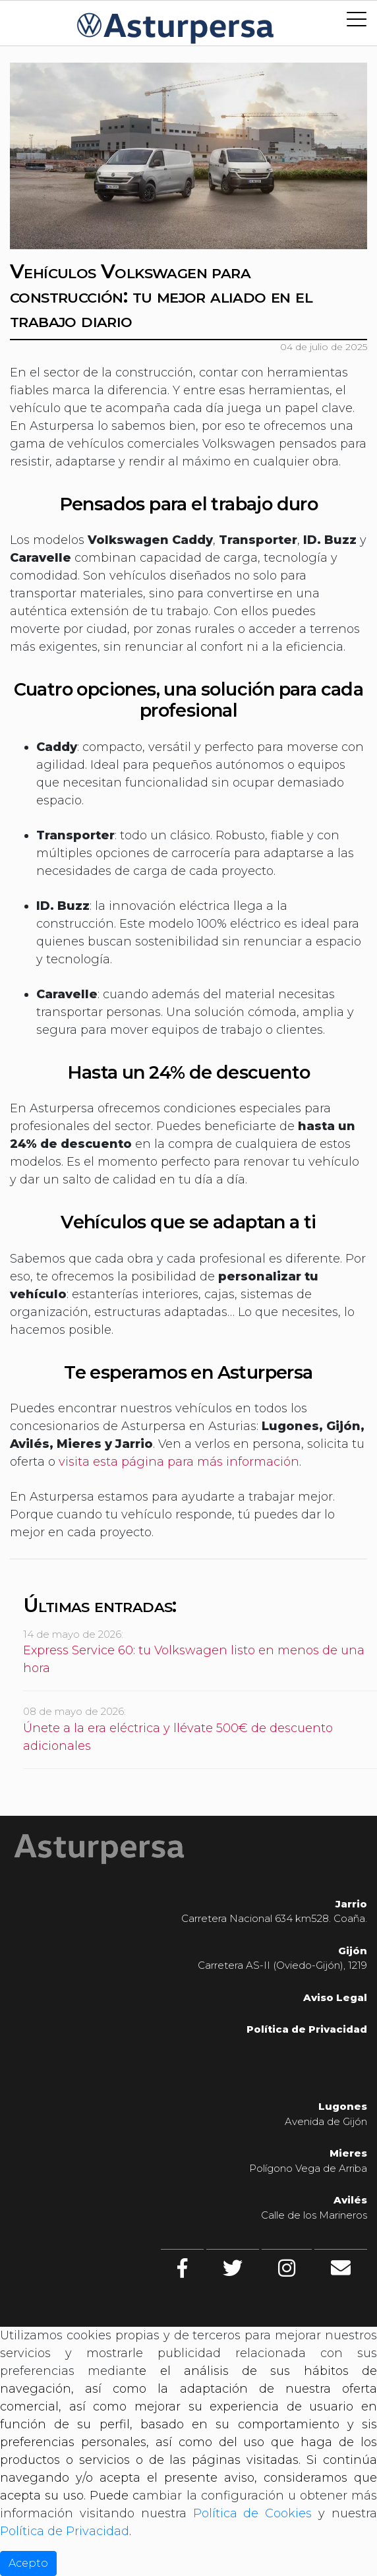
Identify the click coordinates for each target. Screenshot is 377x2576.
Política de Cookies (252, 2513)
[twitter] (232, 2268)
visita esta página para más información (179, 1461)
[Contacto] (340, 2268)
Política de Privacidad (64, 2531)
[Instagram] (287, 2268)
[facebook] (182, 2268)
